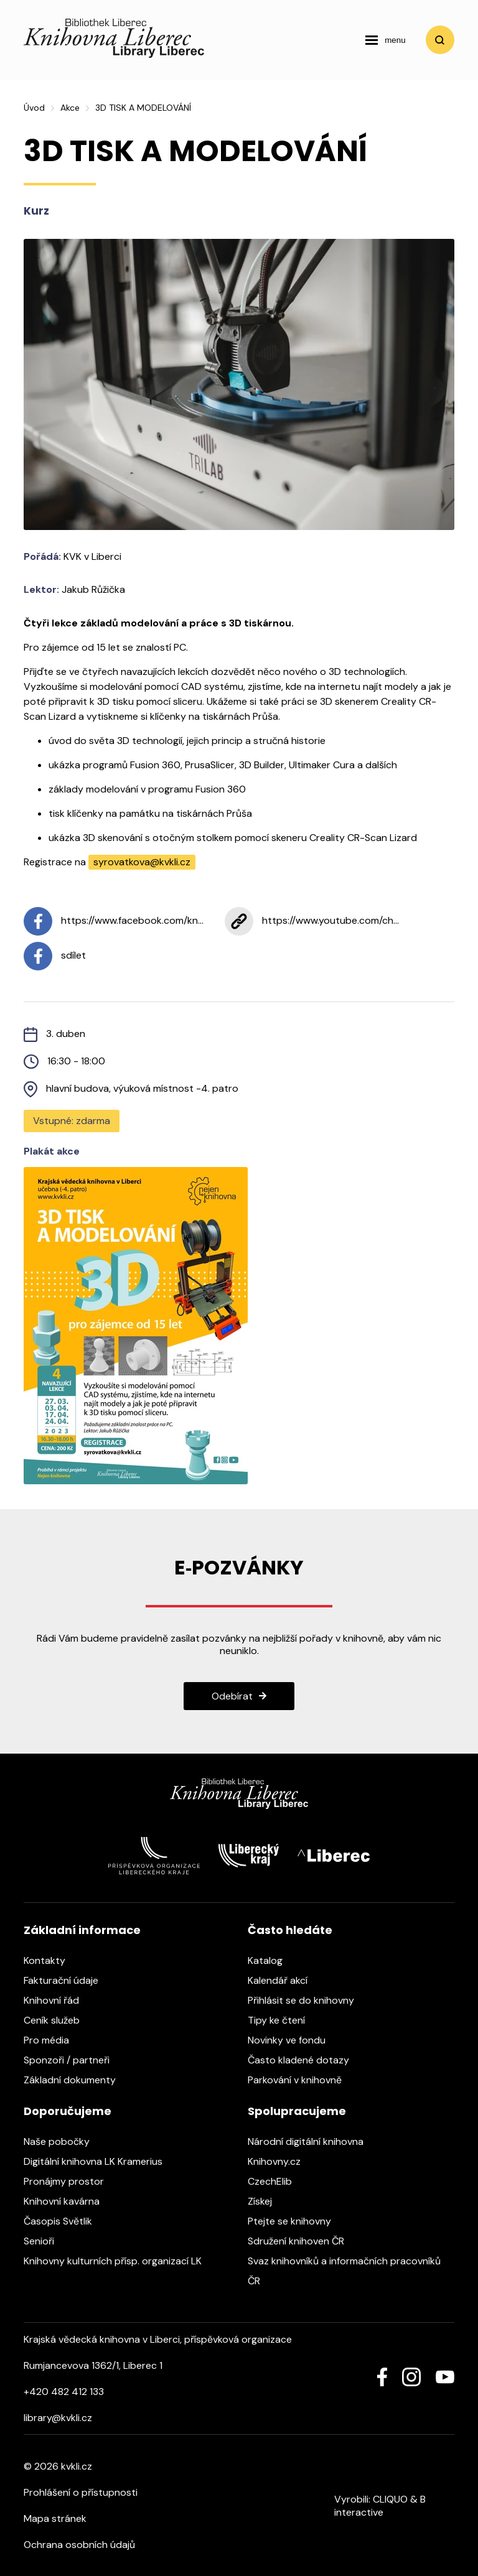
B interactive (380, 2506)
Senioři (45, 2241)
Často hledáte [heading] (290, 1930)
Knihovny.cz (280, 2161)
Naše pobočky (63, 2141)
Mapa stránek (55, 2518)
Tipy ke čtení (282, 2020)
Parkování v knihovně (301, 2079)
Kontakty (51, 1960)
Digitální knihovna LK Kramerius (99, 2161)
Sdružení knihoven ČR (302, 2241)
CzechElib (276, 2181)
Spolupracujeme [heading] (297, 2111)
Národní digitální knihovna (312, 2141)
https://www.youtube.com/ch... (312, 921)
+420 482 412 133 (64, 2391)
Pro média (53, 2040)
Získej (266, 2201)
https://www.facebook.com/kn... (114, 921)
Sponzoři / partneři (73, 2060)
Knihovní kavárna (68, 2201)
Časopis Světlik (64, 2221)
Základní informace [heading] (82, 1930)
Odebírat (232, 1696)
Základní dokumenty (76, 2079)
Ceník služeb (58, 2020)
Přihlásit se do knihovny (307, 2000)
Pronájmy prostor (70, 2181)
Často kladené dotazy (305, 2060)
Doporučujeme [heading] (67, 2111)
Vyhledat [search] (440, 40)
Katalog (271, 1960)
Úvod (34, 107)
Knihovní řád (57, 2000)
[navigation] (385, 40)
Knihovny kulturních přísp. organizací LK (119, 2260)
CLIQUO (390, 2499)
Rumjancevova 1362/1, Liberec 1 (93, 2365)
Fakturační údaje (67, 1980)
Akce (70, 107)
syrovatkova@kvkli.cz (141, 861)
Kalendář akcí (284, 1980)
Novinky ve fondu (293, 2040)
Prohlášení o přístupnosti (81, 2492)
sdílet (55, 956)
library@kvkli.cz (58, 2417)
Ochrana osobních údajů (79, 2544)
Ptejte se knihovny (296, 2221)
